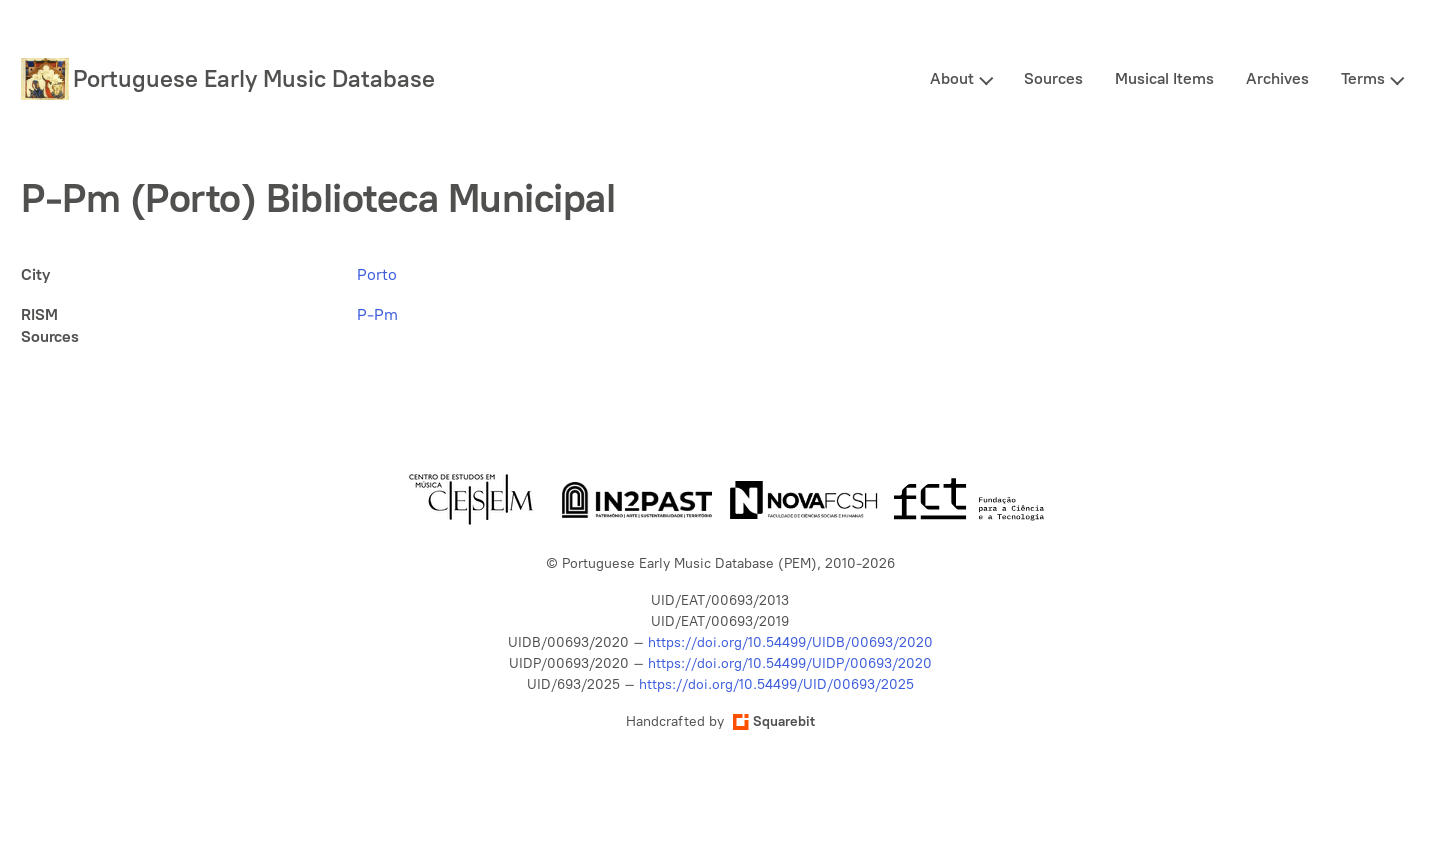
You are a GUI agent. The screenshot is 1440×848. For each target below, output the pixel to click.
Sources (1053, 78)
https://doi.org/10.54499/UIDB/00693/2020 (790, 642)
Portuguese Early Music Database (254, 78)
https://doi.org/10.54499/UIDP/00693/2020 (790, 663)
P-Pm (377, 314)
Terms (1363, 78)
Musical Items (1164, 78)
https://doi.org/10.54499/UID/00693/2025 (776, 684)
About (952, 78)
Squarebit (774, 721)
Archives (1277, 78)
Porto (377, 274)
